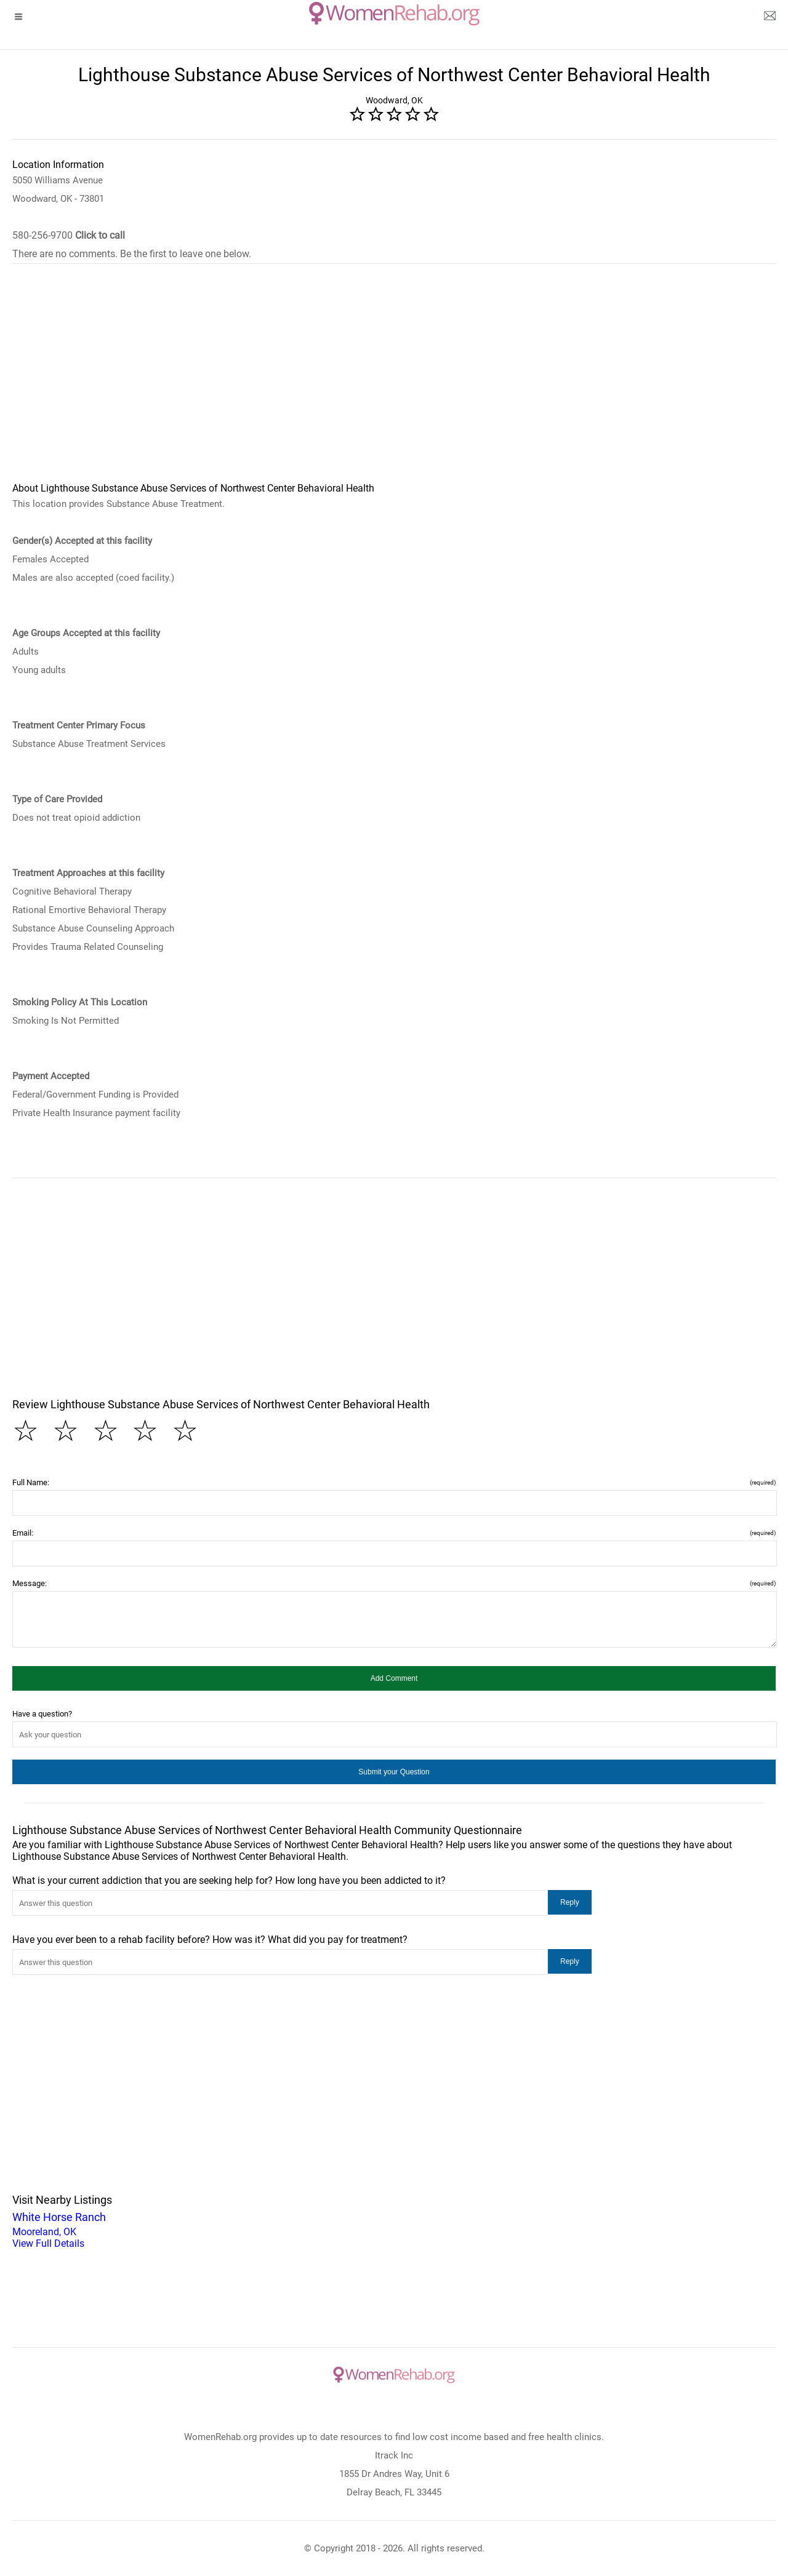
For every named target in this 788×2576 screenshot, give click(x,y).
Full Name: (394, 1482)
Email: (394, 1532)
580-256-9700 (68, 235)
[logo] (394, 13)
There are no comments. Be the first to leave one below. (131, 254)
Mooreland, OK (394, 2229)
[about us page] (769, 18)
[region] (394, 380)
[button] (394, 1678)
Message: (394, 1583)
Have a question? (42, 1713)
